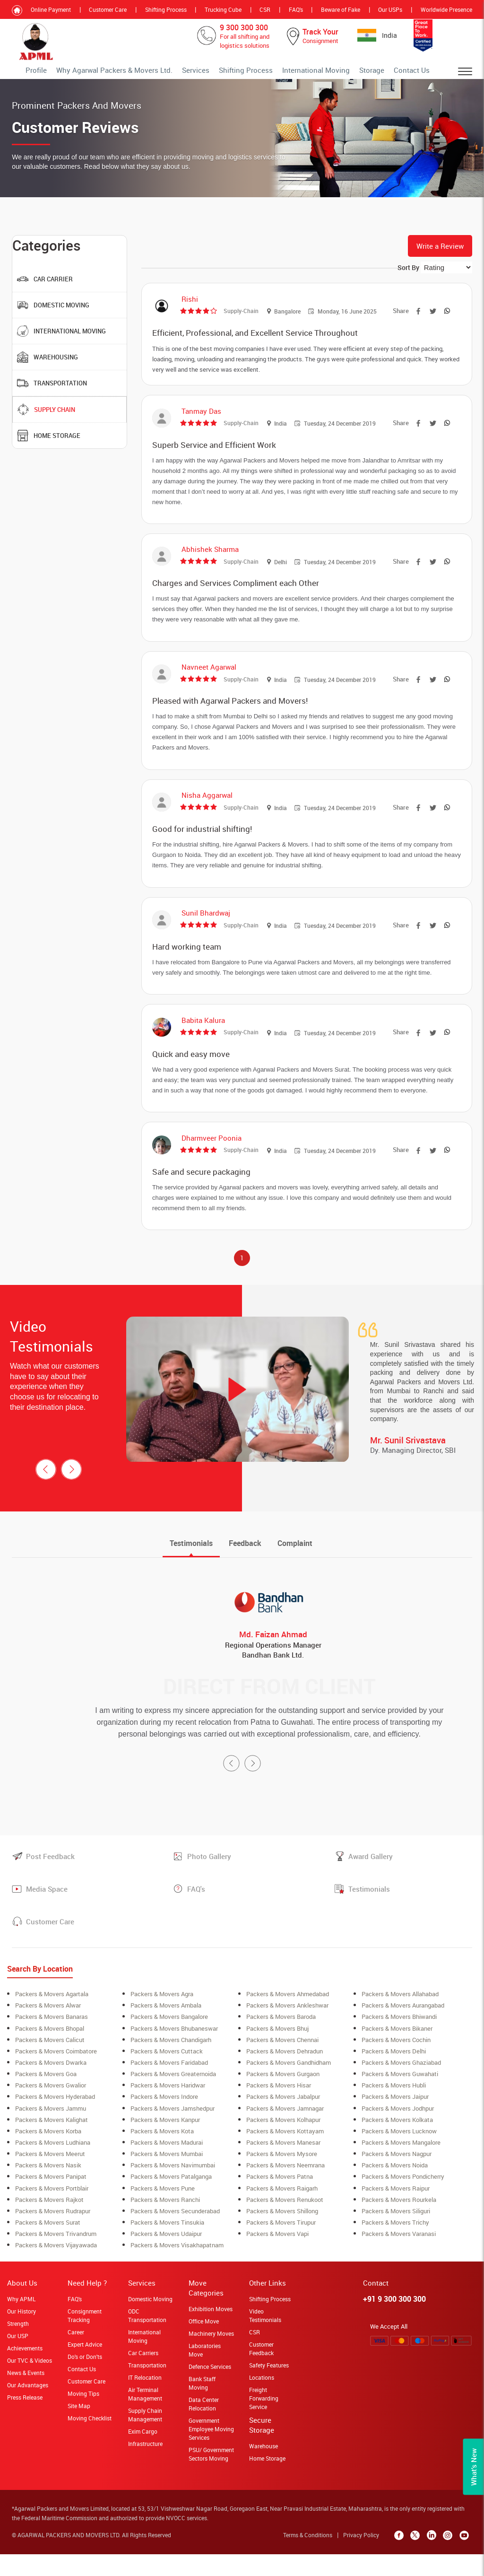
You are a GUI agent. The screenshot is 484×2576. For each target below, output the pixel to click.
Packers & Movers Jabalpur (283, 2122)
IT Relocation (145, 2402)
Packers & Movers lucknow (399, 2156)
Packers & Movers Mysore (281, 2179)
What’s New (473, 2467)
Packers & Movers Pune (162, 2213)
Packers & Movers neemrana (285, 2191)
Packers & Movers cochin (396, 2066)
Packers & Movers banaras (51, 2043)
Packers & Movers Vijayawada (56, 2270)
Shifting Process (166, 9)
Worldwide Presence (446, 9)
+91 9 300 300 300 (394, 2324)
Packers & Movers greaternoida (173, 2100)
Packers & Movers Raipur (396, 2213)
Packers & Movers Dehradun (284, 2077)
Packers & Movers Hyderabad (55, 2122)
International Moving (336, 73)
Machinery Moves (211, 2358)
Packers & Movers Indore (164, 2122)
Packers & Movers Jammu (50, 2134)
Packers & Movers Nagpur (397, 2179)
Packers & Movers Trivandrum (55, 2259)
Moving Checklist (90, 2443)
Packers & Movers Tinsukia (167, 2247)
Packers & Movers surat (47, 2247)
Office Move (204, 2346)
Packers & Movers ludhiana (52, 2168)
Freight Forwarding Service (263, 2423)
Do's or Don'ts (85, 2381)
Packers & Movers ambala (165, 2032)
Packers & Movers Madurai (166, 2168)
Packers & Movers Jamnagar (285, 2134)
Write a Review (440, 253)
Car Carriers (143, 2378)
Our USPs (390, 9)
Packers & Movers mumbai (166, 2179)
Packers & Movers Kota (162, 2156)
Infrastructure (145, 2468)
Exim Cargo (142, 2456)
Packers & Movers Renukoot (284, 2225)
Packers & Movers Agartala (51, 2020)
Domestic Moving (150, 2324)
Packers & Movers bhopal (49, 2054)
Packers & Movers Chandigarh (170, 2066)
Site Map (79, 2431)
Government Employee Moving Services (211, 2454)
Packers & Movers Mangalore (401, 2168)
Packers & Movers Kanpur (165, 2145)
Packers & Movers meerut (50, 2179)
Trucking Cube (223, 9)
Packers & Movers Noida (395, 2191)
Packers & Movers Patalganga (171, 2202)
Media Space (47, 1915)
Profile (109, 73)
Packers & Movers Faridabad (169, 2088)
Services (238, 73)
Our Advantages (27, 2410)
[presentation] (45, 1495)
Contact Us (415, 73)
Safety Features (269, 2390)
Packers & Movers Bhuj (277, 2054)
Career (76, 2357)
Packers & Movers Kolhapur (283, 2145)
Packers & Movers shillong (282, 2236)
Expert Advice (85, 2369)
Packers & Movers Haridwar (167, 2111)
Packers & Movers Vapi (277, 2259)
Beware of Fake (340, 9)
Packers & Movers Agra (161, 2020)
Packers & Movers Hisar (278, 2111)
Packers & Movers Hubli (394, 2111)
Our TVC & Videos (29, 2385)
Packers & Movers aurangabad (403, 2032)
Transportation (147, 2390)
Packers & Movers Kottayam (285, 2156)
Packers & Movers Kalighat (51, 2145)
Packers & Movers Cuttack (166, 2077)
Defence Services (210, 2391)
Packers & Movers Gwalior (50, 2111)
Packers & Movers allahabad (400, 2020)
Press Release (25, 2422)
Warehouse (263, 2471)
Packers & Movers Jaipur (395, 2122)
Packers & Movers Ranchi (165, 2225)
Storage (382, 73)
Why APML (21, 2324)
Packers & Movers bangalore (169, 2043)
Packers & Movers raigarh (282, 2213)
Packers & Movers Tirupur (281, 2247)
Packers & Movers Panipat (50, 2202)
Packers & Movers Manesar (283, 2168)
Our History (21, 2336)
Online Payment (51, 9)
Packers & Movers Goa (46, 2100)
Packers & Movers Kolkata (397, 2145)
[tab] (191, 1570)
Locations (261, 2402)
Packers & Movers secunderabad (175, 2236)
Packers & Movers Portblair (51, 2213)
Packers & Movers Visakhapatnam (177, 2270)
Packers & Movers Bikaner (397, 2054)
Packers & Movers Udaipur (166, 2259)
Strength (18, 2348)
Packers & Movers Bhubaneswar (174, 2054)
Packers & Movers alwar (48, 2032)
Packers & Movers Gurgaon (283, 2100)
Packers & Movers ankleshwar (287, 2032)
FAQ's (296, 9)
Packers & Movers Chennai (282, 2066)
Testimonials (369, 1915)
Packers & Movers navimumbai (172, 2191)
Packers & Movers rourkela (399, 2225)
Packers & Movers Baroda (281, 2043)
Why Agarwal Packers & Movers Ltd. (172, 73)
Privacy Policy (362, 2560)
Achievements (25, 2373)
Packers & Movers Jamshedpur (172, 2134)
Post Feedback (50, 1882)
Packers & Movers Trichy (395, 2247)
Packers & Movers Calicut (50, 2066)
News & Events (25, 2397)
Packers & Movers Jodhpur (398, 2134)
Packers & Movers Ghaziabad (401, 2088)
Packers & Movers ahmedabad (287, 2020)
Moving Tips (83, 2418)
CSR (264, 9)
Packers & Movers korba (48, 2156)
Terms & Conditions (308, 2560)
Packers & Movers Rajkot (49, 2225)
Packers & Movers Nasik (48, 2191)
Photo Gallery (209, 1882)
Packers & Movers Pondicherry (403, 2202)
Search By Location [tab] (40, 1995)
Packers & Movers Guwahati (400, 2100)
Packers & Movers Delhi (394, 2077)
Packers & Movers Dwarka (50, 2088)
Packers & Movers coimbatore (56, 2077)
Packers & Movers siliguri (396, 2236)
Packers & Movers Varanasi (399, 2259)
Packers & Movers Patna (279, 2202)
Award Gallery (370, 1882)
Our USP (17, 2361)
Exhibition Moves (211, 2334)
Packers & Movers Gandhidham (288, 2088)
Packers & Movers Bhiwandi (399, 2043)
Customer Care (108, 9)
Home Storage (267, 2483)
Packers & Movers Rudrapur (52, 2236)
